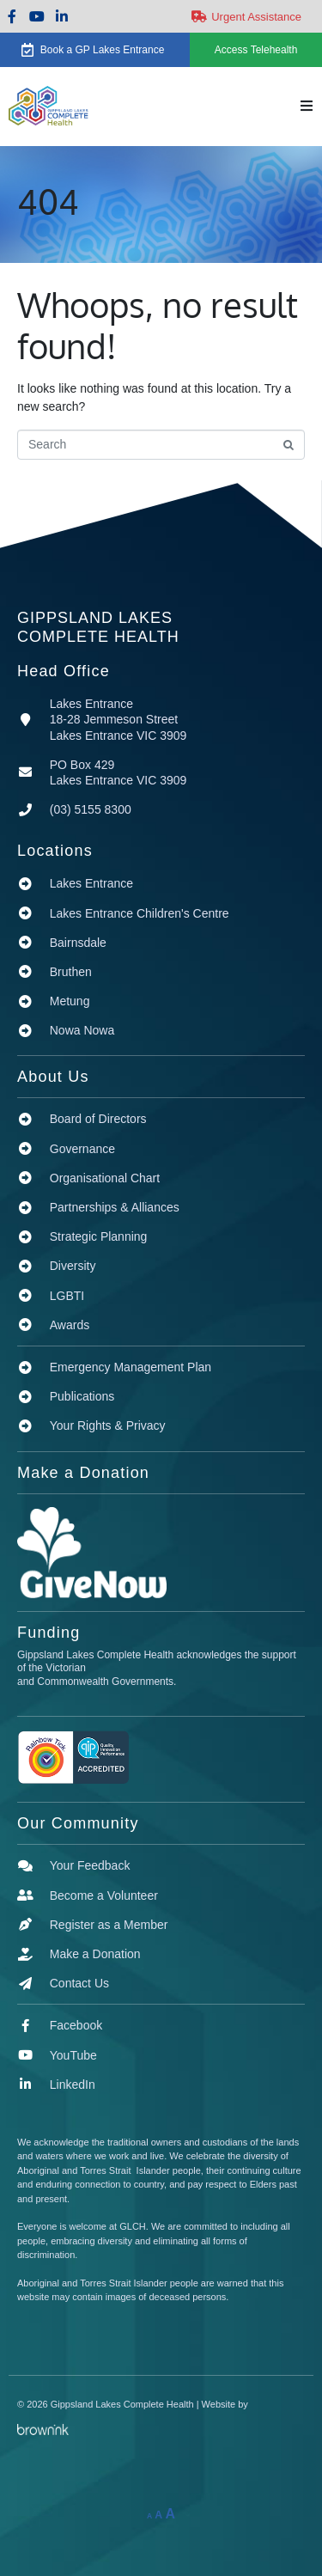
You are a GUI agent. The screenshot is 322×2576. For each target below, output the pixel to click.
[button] (306, 105)
